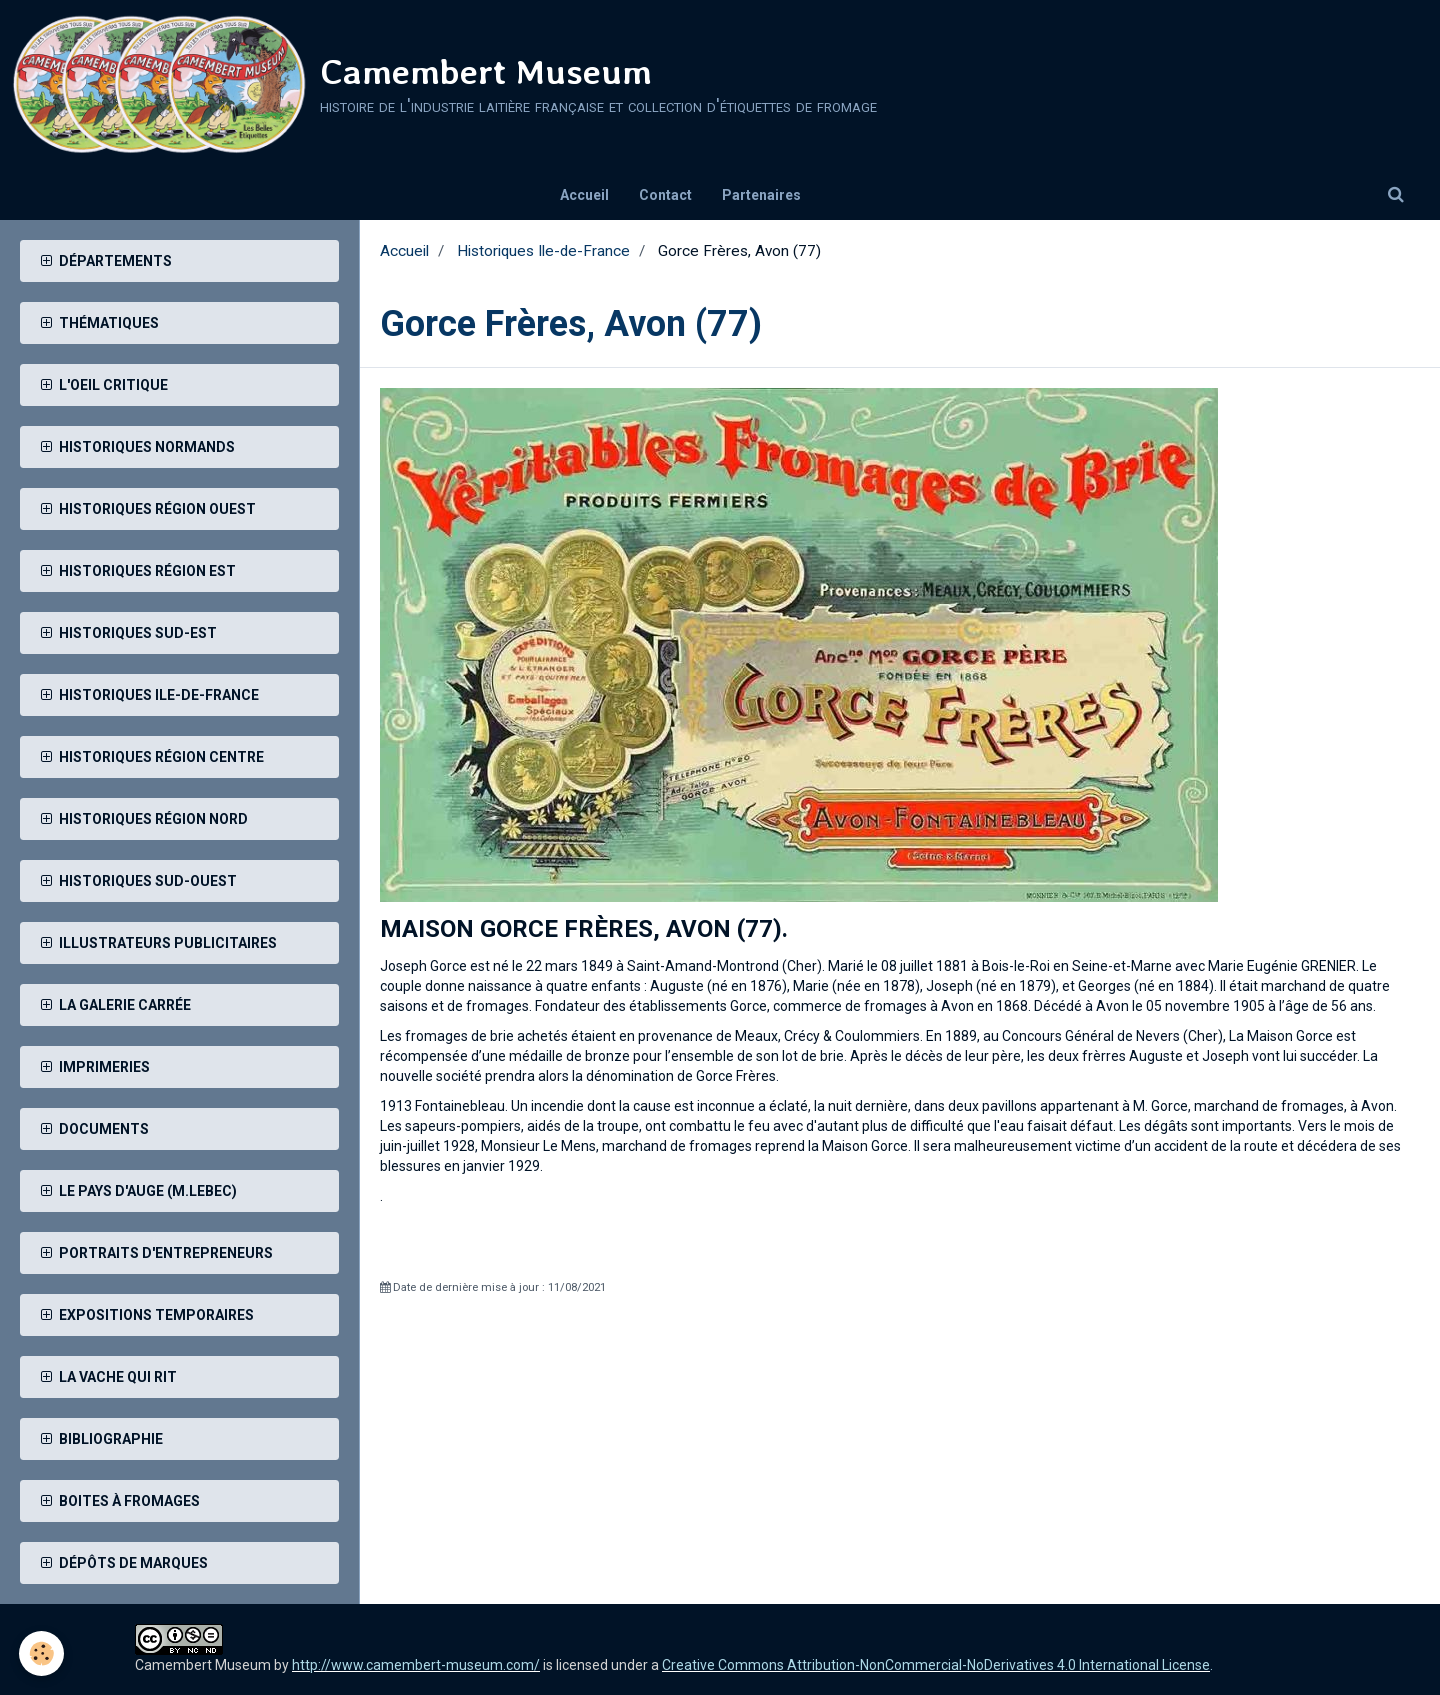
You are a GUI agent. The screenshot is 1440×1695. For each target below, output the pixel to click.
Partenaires (761, 195)
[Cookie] (42, 1653)
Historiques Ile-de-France (543, 251)
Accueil (584, 195)
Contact (665, 195)
